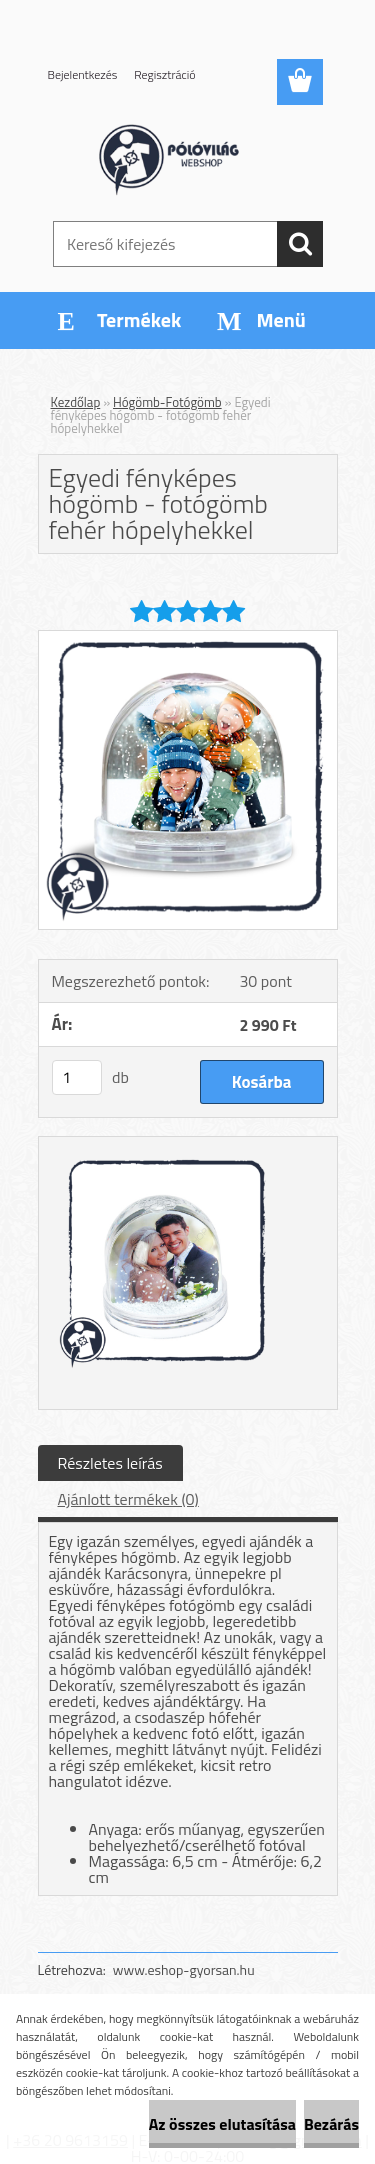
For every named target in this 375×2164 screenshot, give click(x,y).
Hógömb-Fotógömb (167, 402)
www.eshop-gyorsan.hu (184, 1969)
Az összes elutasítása (222, 2124)
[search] (300, 244)
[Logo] (187, 157)
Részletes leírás (110, 1463)
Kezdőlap (76, 402)
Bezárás (331, 2124)
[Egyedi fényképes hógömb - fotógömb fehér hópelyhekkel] (188, 639)
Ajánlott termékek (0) (128, 1499)
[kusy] (77, 1077)
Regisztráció (164, 74)
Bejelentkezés (83, 74)
